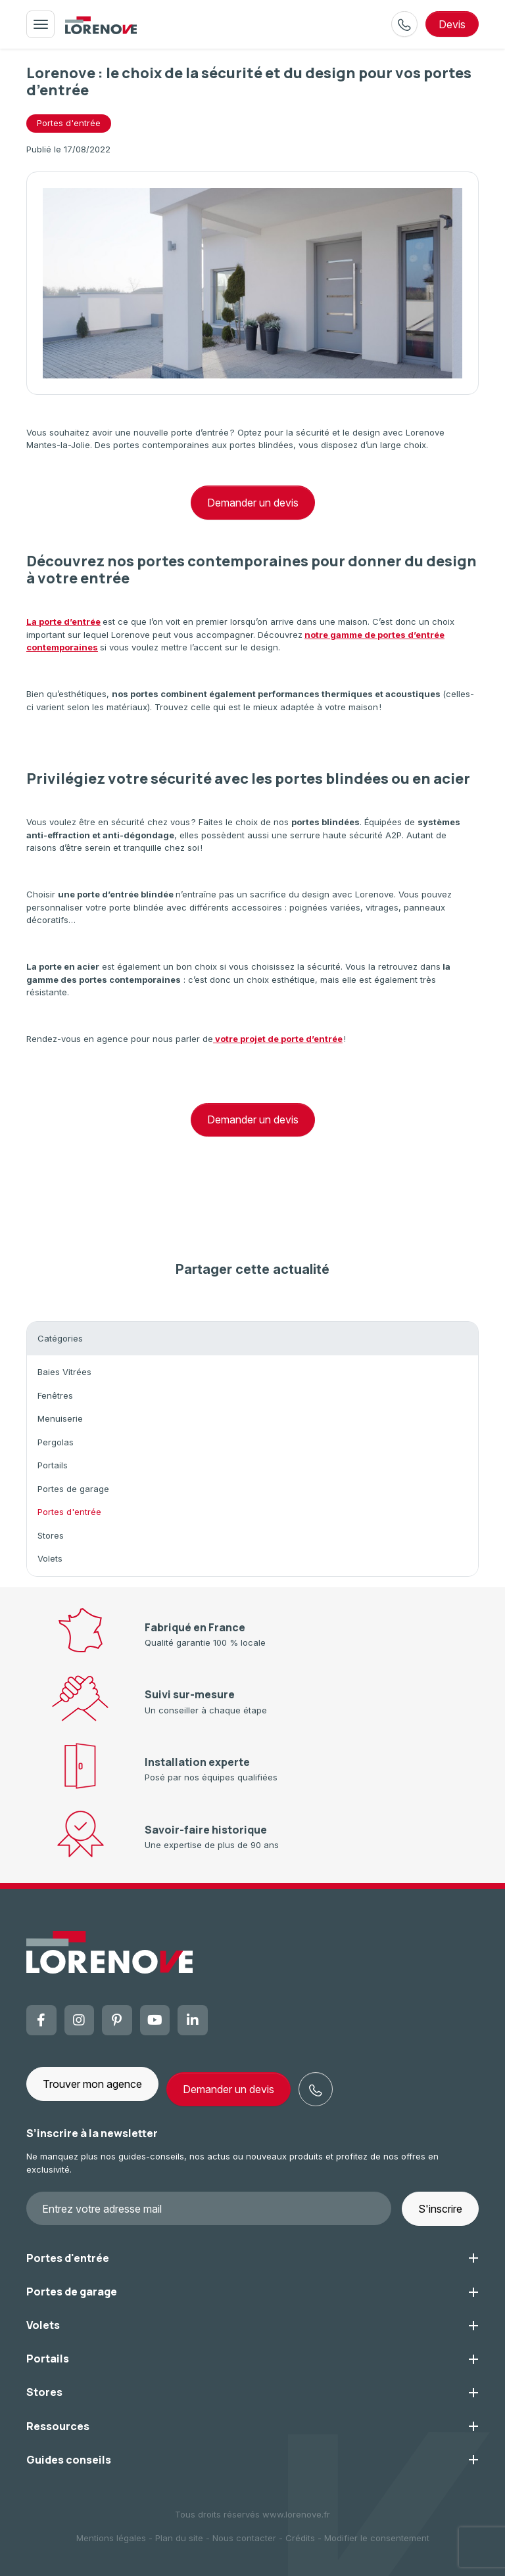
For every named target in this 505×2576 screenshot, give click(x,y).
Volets (49, 1558)
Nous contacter (244, 2538)
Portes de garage (73, 1488)
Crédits (300, 2538)
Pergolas (55, 1442)
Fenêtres (55, 1395)
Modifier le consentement (376, 2538)
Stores (50, 1535)
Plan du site (179, 2538)
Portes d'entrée (69, 1511)
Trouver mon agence (92, 2083)
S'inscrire (440, 2208)
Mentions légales (111, 2538)
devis (452, 24)
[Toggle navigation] (40, 24)
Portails (52, 1465)
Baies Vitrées (64, 1372)
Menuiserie (60, 1418)
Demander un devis (253, 502)
